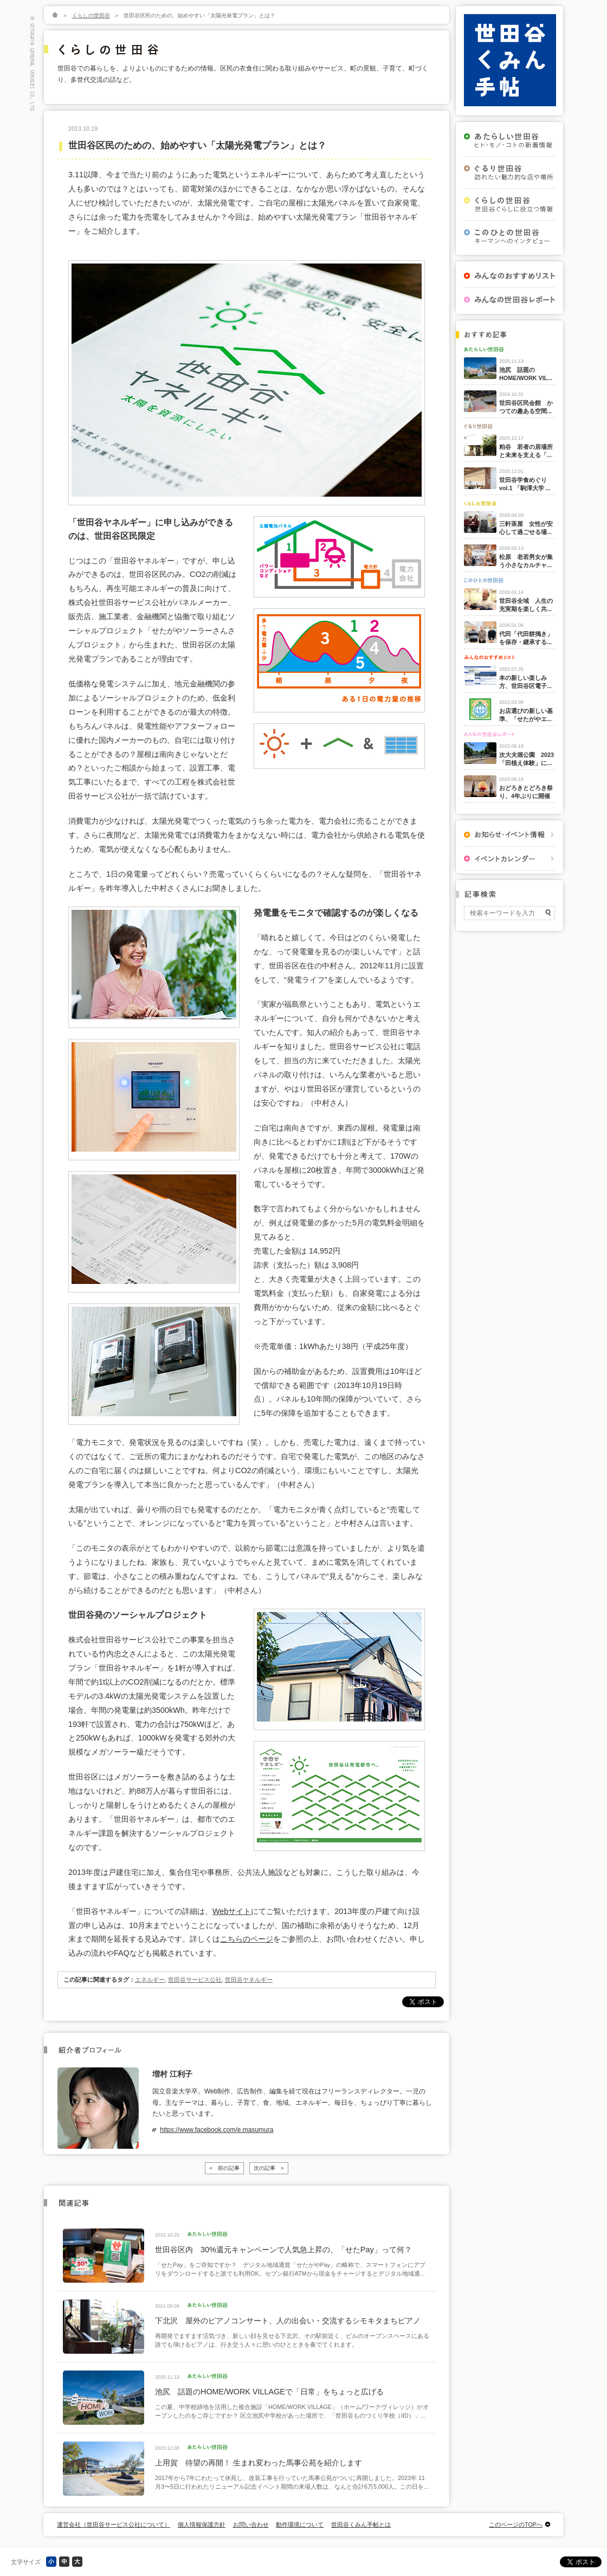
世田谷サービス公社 (195, 1979)
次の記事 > (269, 2168)
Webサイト (231, 1911)
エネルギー (150, 1979)
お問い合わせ (251, 2524)
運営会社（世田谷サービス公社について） (113, 2524)
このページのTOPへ (516, 2524)
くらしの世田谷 (91, 15)
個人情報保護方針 (201, 2524)
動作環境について (300, 2524)
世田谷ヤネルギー (249, 1979)
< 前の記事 (224, 2168)
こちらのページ (246, 1939)
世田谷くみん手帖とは (361, 2524)
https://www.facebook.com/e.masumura (216, 2130)
